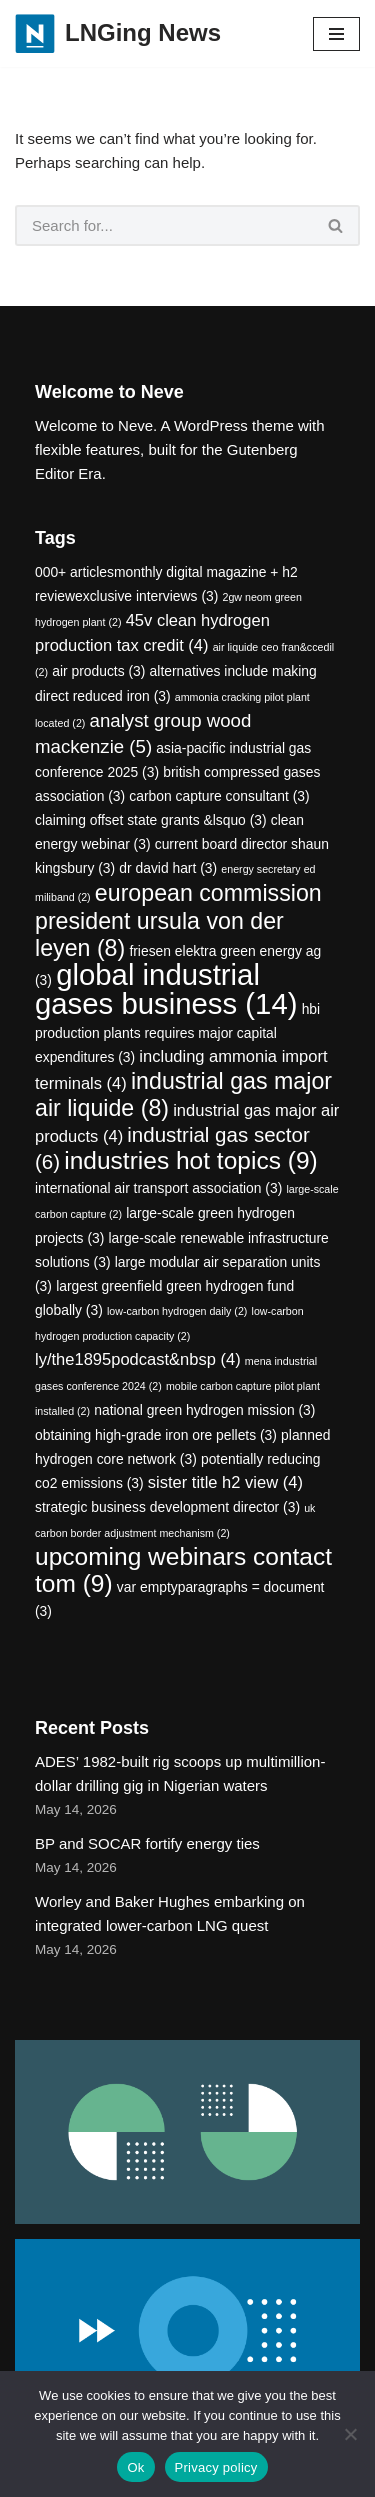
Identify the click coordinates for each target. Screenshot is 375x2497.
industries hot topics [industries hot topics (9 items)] (190, 1160)
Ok (135, 2467)
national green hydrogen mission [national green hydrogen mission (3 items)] (204, 1410)
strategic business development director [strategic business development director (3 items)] (167, 1507)
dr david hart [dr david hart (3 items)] (168, 868)
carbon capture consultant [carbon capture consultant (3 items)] (219, 796)
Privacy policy (216, 2467)
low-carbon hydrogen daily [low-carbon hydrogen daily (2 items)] (177, 1311)
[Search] (164, 225)
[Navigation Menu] (336, 34)
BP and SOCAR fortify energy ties (147, 1843)
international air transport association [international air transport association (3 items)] (158, 1188)
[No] (350, 2434)
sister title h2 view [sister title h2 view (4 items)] (225, 1482)
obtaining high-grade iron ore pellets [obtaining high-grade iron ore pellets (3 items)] (156, 1435)
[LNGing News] (118, 33)
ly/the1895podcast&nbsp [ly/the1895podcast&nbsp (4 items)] (138, 1359)
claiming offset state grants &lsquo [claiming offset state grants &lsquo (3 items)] (151, 820)
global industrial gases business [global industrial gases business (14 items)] (166, 989)
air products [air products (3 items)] (98, 671)
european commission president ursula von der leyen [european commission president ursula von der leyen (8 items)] (178, 920)
